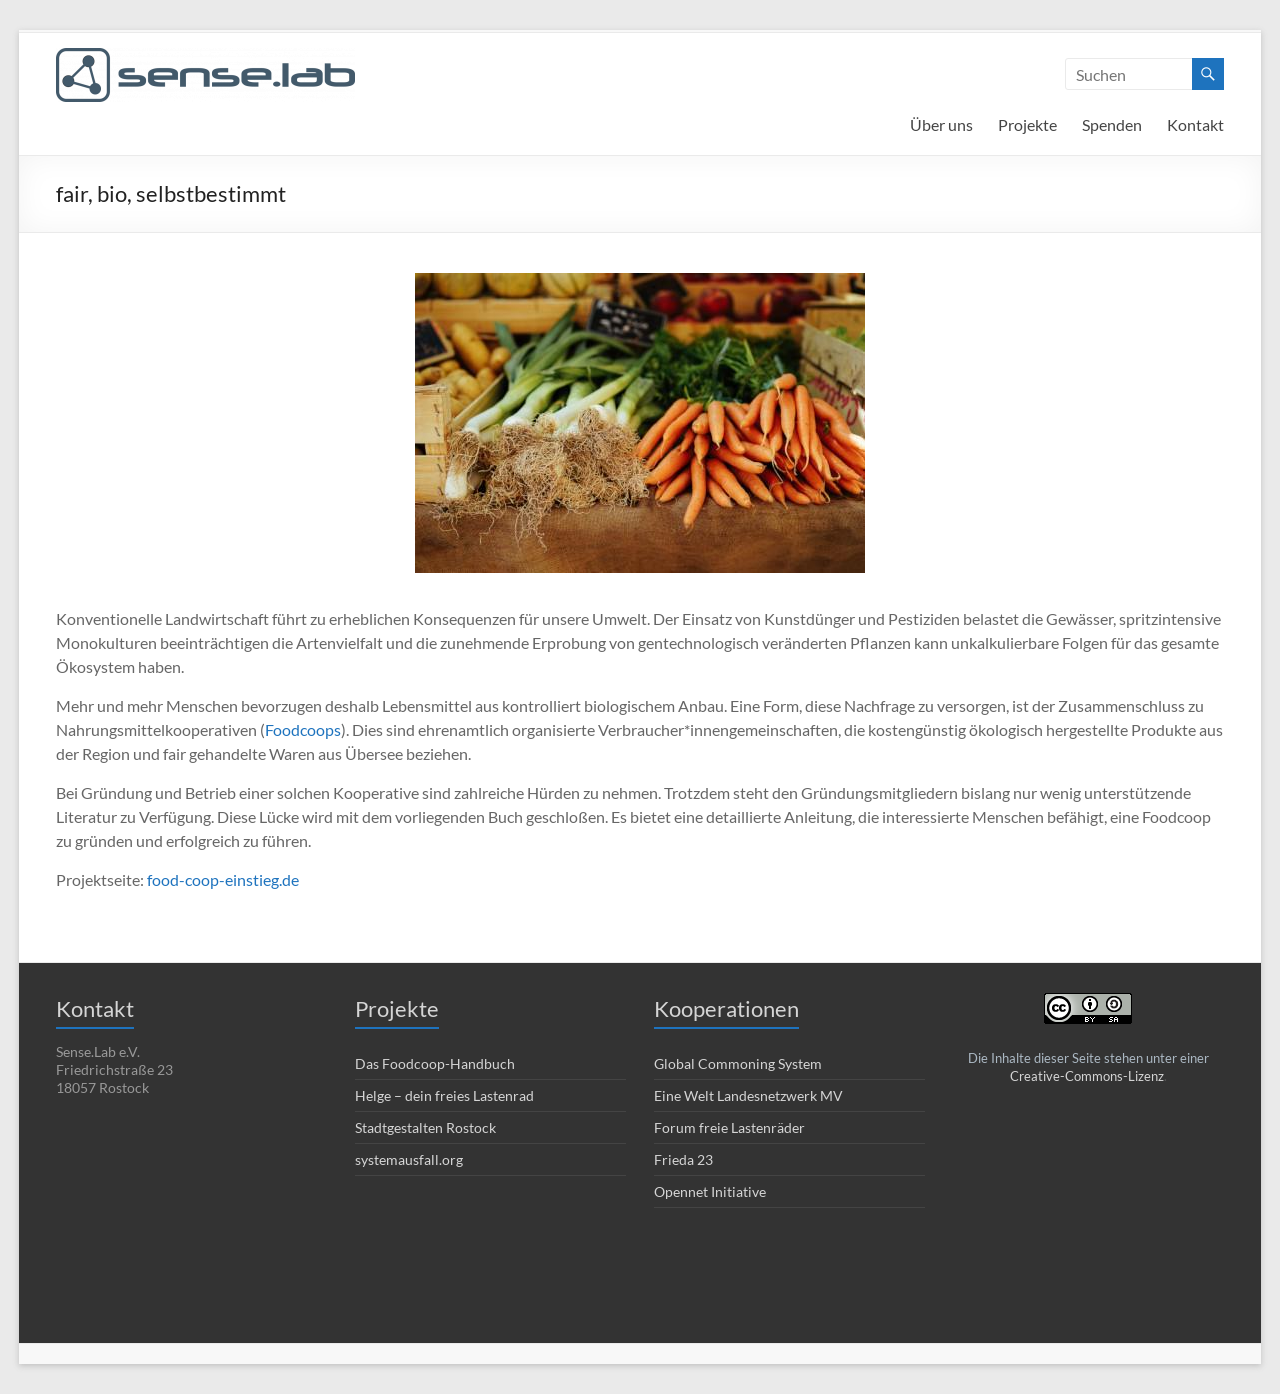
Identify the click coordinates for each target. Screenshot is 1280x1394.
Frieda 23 (683, 1159)
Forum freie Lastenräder (729, 1127)
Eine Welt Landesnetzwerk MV (748, 1095)
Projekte (1027, 124)
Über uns (941, 124)
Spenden (1112, 124)
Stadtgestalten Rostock (425, 1127)
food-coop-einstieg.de (223, 879)
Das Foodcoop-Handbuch (435, 1063)
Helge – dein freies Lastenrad (444, 1095)
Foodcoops (303, 729)
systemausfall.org (409, 1159)
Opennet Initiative (710, 1191)
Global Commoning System (738, 1063)
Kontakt (1195, 124)
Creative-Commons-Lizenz (1087, 1076)
